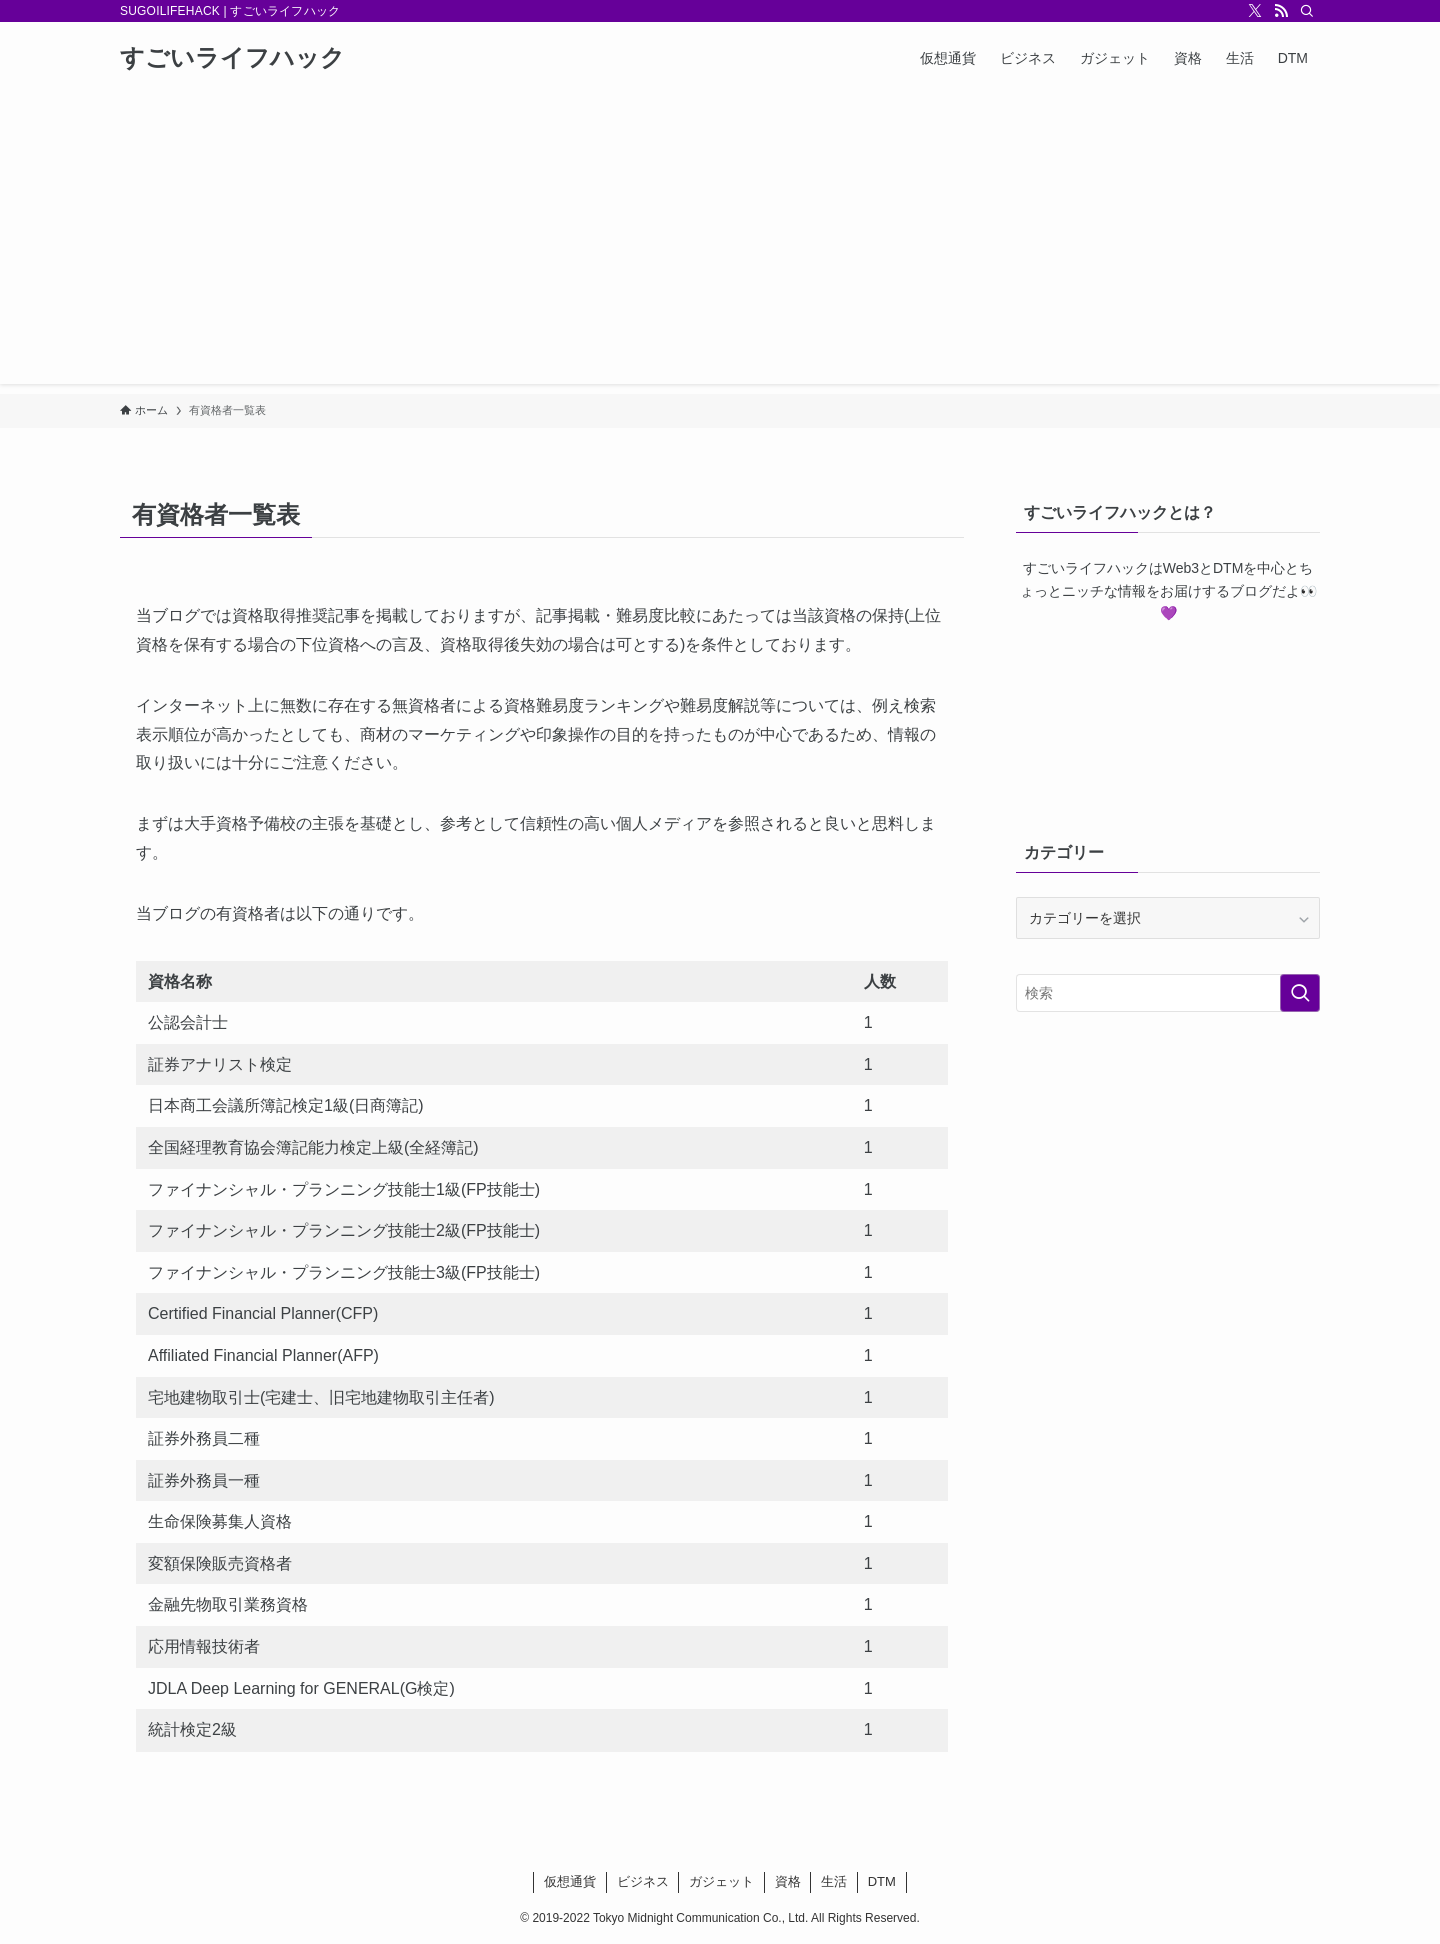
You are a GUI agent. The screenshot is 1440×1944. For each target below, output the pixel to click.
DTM (882, 1881)
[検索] (1307, 11)
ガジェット (721, 1881)
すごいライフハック (232, 58)
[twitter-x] (1255, 11)
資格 (788, 1881)
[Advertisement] (720, 244)
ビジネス (643, 1881)
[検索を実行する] (1300, 993)
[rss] (1281, 11)
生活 (834, 1881)
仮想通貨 (570, 1881)
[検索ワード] (1168, 993)
